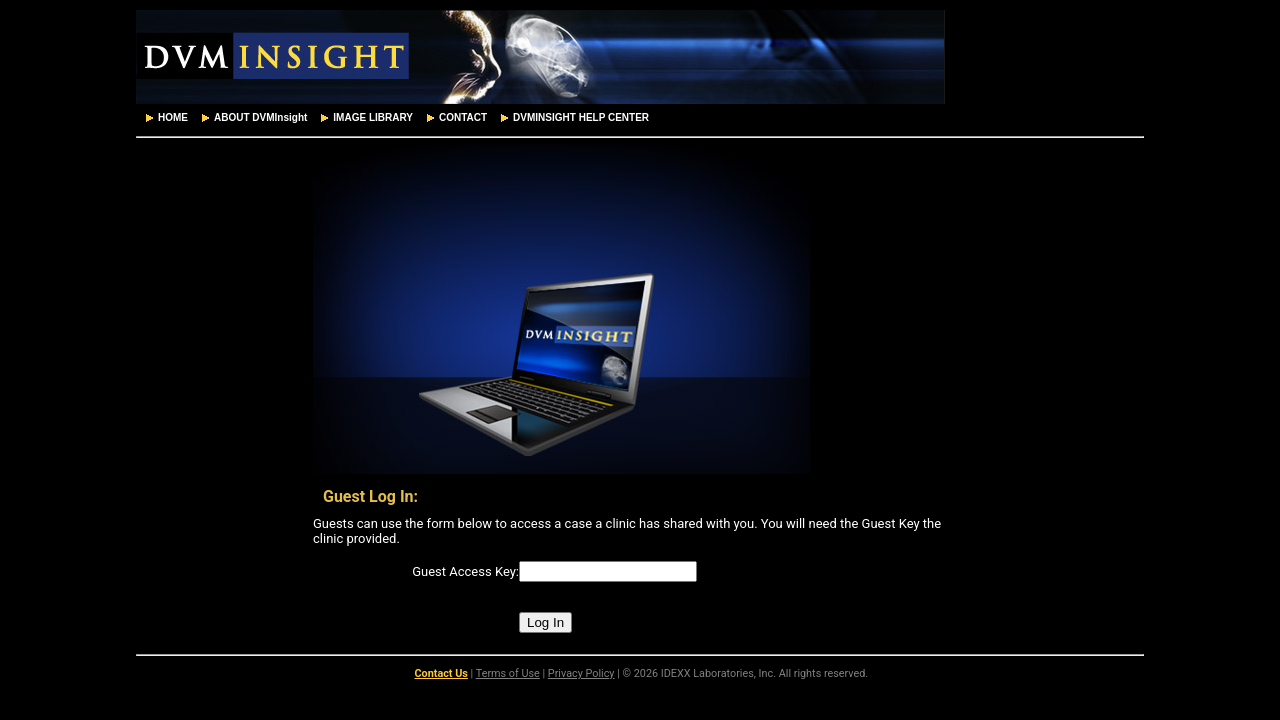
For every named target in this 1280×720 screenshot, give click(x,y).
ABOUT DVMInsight (252, 118)
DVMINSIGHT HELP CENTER (573, 118)
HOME (165, 118)
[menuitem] (165, 118)
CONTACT (455, 118)
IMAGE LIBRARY (365, 118)
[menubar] (395, 118)
